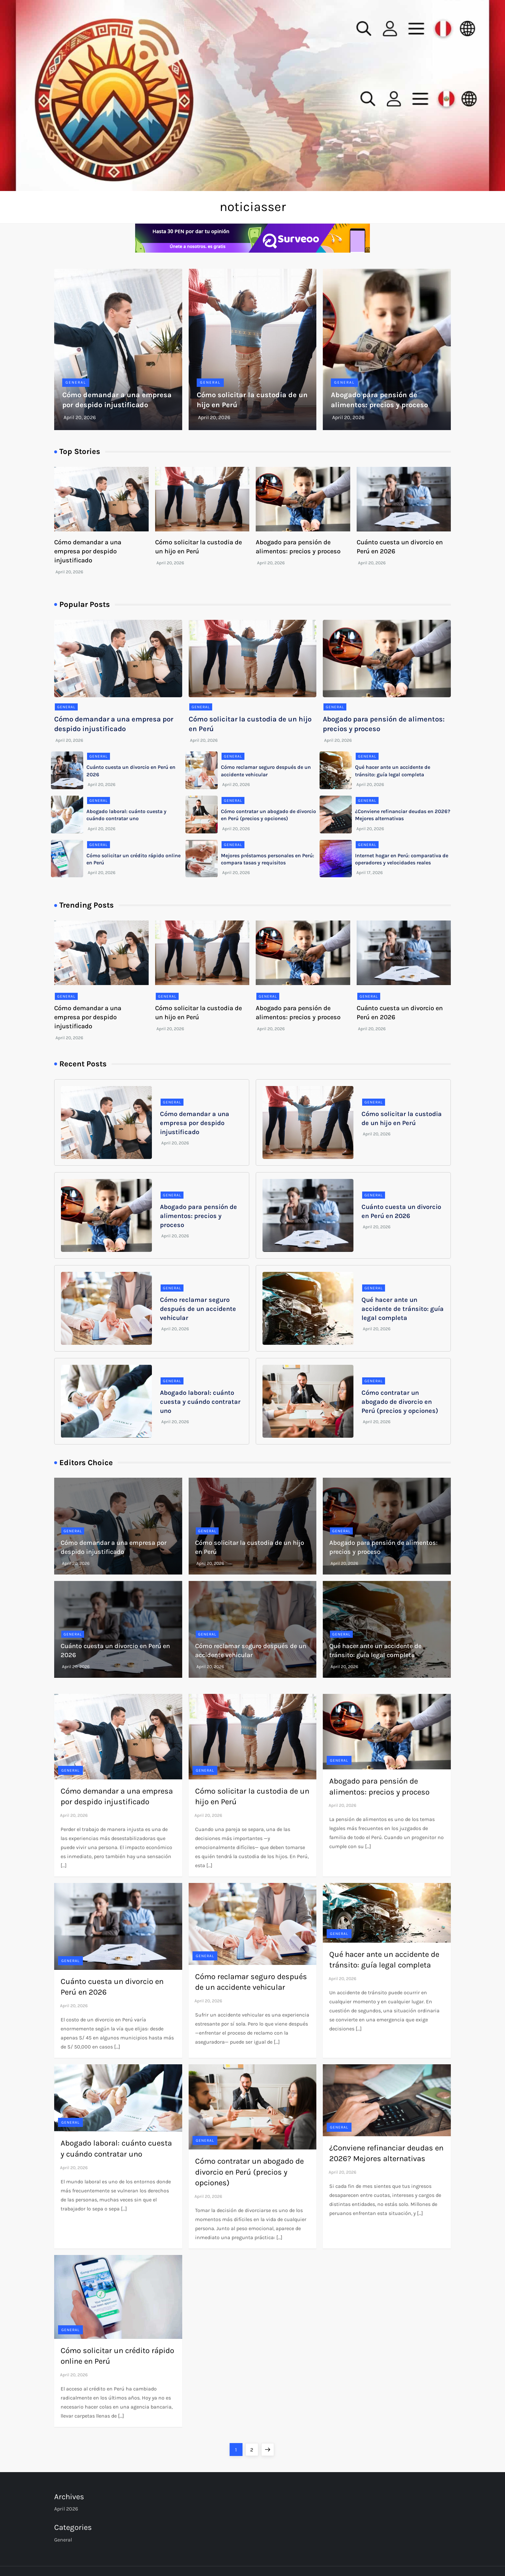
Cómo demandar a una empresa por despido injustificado (87, 551)
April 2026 (66, 2509)
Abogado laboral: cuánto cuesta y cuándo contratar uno (200, 1401)
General (75, 382)
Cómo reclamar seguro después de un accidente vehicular (198, 1309)
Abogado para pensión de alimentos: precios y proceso (198, 1216)
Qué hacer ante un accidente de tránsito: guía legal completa (402, 1309)
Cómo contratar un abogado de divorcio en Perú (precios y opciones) (399, 1401)
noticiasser (253, 206)
